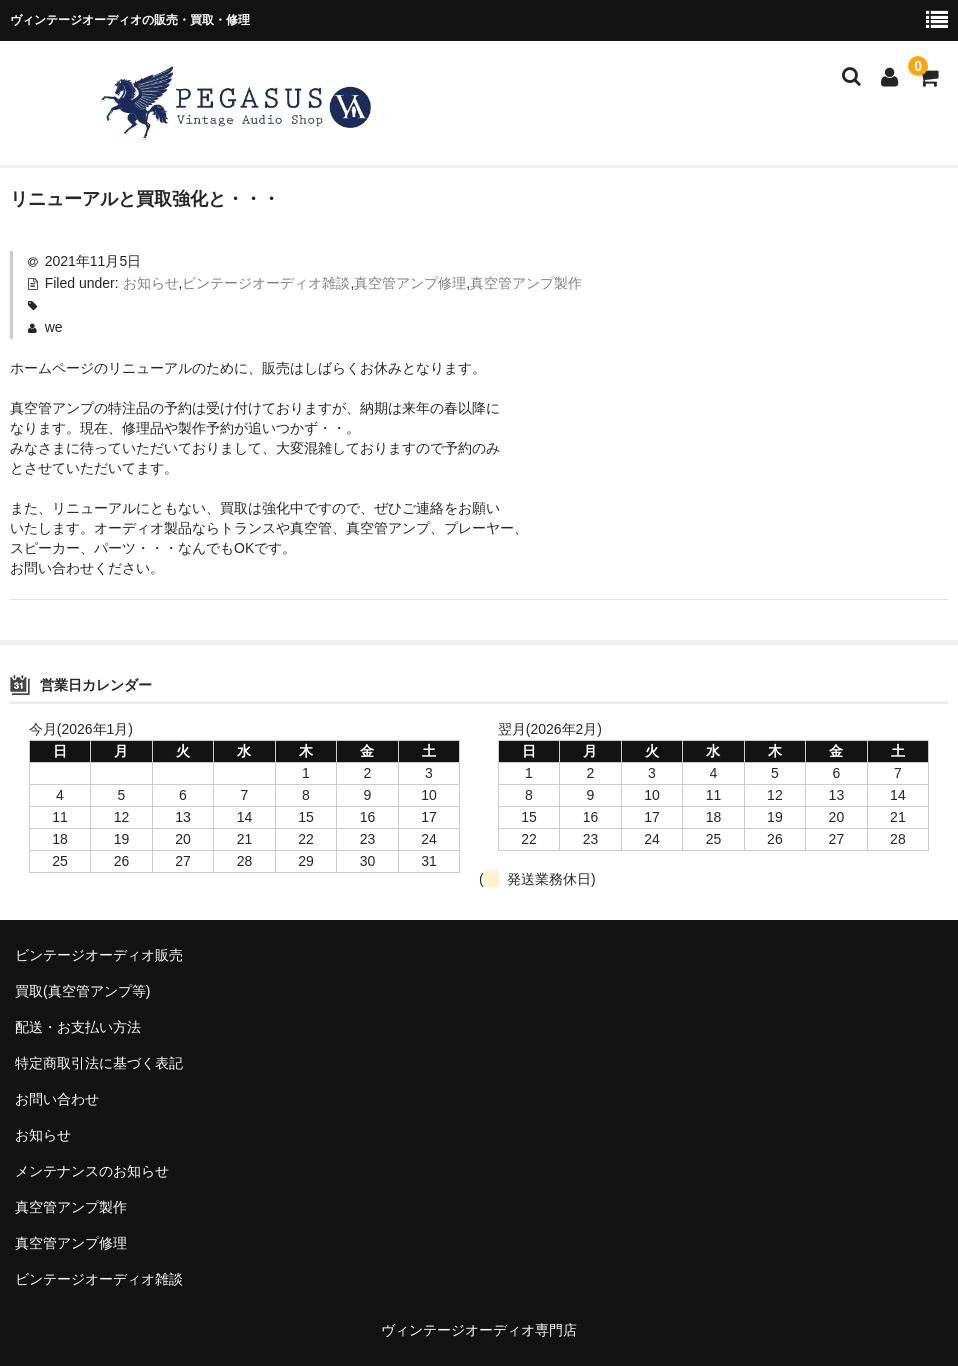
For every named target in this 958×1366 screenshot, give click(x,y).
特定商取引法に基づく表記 (99, 1063)
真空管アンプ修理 (410, 283)
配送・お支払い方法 (78, 1027)
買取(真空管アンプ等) (82, 991)
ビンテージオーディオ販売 (99, 955)
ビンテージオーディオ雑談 (266, 283)
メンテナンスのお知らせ (92, 1171)
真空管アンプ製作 (526, 283)
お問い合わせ (57, 1099)
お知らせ (151, 283)
